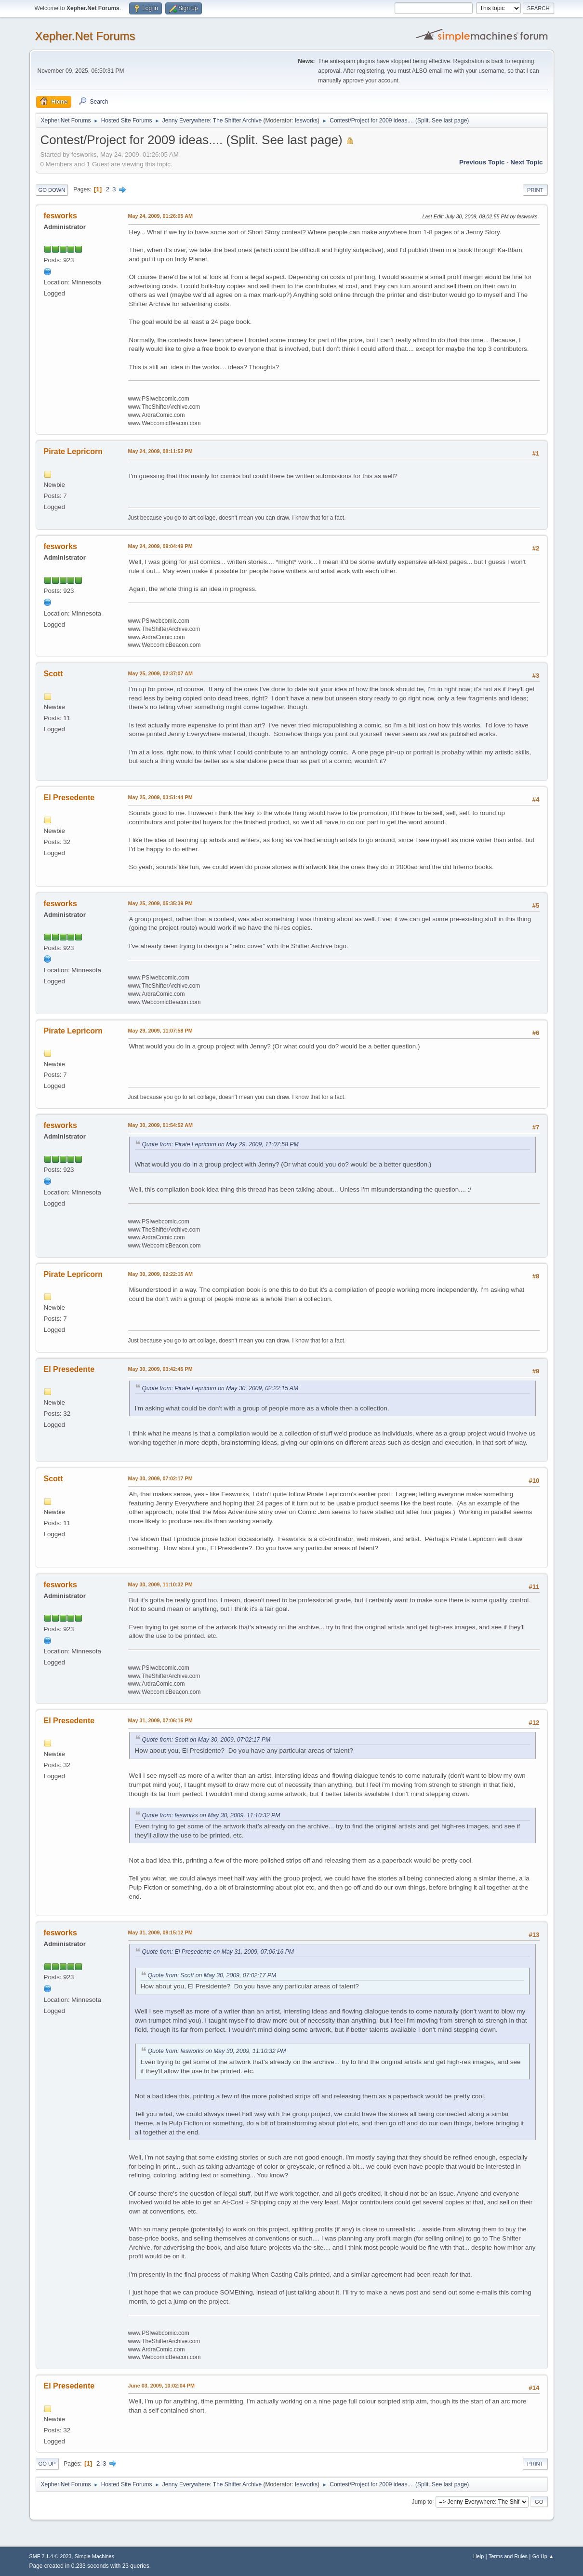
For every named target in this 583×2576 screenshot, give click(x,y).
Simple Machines (94, 2556)
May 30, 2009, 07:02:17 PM (160, 1478)
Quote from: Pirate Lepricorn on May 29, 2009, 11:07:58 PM (220, 1144)
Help (478, 2556)
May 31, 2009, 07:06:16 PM (160, 1720)
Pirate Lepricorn (73, 451)
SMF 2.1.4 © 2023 (50, 2556)
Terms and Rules (508, 2556)
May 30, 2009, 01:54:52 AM (160, 1125)
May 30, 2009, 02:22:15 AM (160, 1274)
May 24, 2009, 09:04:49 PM (160, 546)
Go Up (47, 2464)
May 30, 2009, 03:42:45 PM (160, 1369)
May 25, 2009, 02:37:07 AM (160, 673)
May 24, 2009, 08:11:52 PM (160, 451)
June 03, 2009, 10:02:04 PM (161, 2385)
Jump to (422, 2501)
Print (535, 190)
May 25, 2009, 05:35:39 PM (160, 903)
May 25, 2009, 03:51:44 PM (160, 797)
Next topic (526, 162)
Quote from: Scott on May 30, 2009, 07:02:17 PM (206, 1739)
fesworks (306, 120)
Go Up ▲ (543, 2556)
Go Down (52, 190)
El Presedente (69, 797)
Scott (53, 674)
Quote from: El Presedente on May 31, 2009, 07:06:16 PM (218, 1951)
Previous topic (482, 162)
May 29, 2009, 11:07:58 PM (160, 1030)
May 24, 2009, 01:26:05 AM (160, 216)
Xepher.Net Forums (85, 35)
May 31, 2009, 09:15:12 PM (160, 1932)
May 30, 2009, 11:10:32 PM (160, 1584)
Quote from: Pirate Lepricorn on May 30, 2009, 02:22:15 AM (220, 1388)
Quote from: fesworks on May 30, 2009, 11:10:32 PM (211, 1815)
